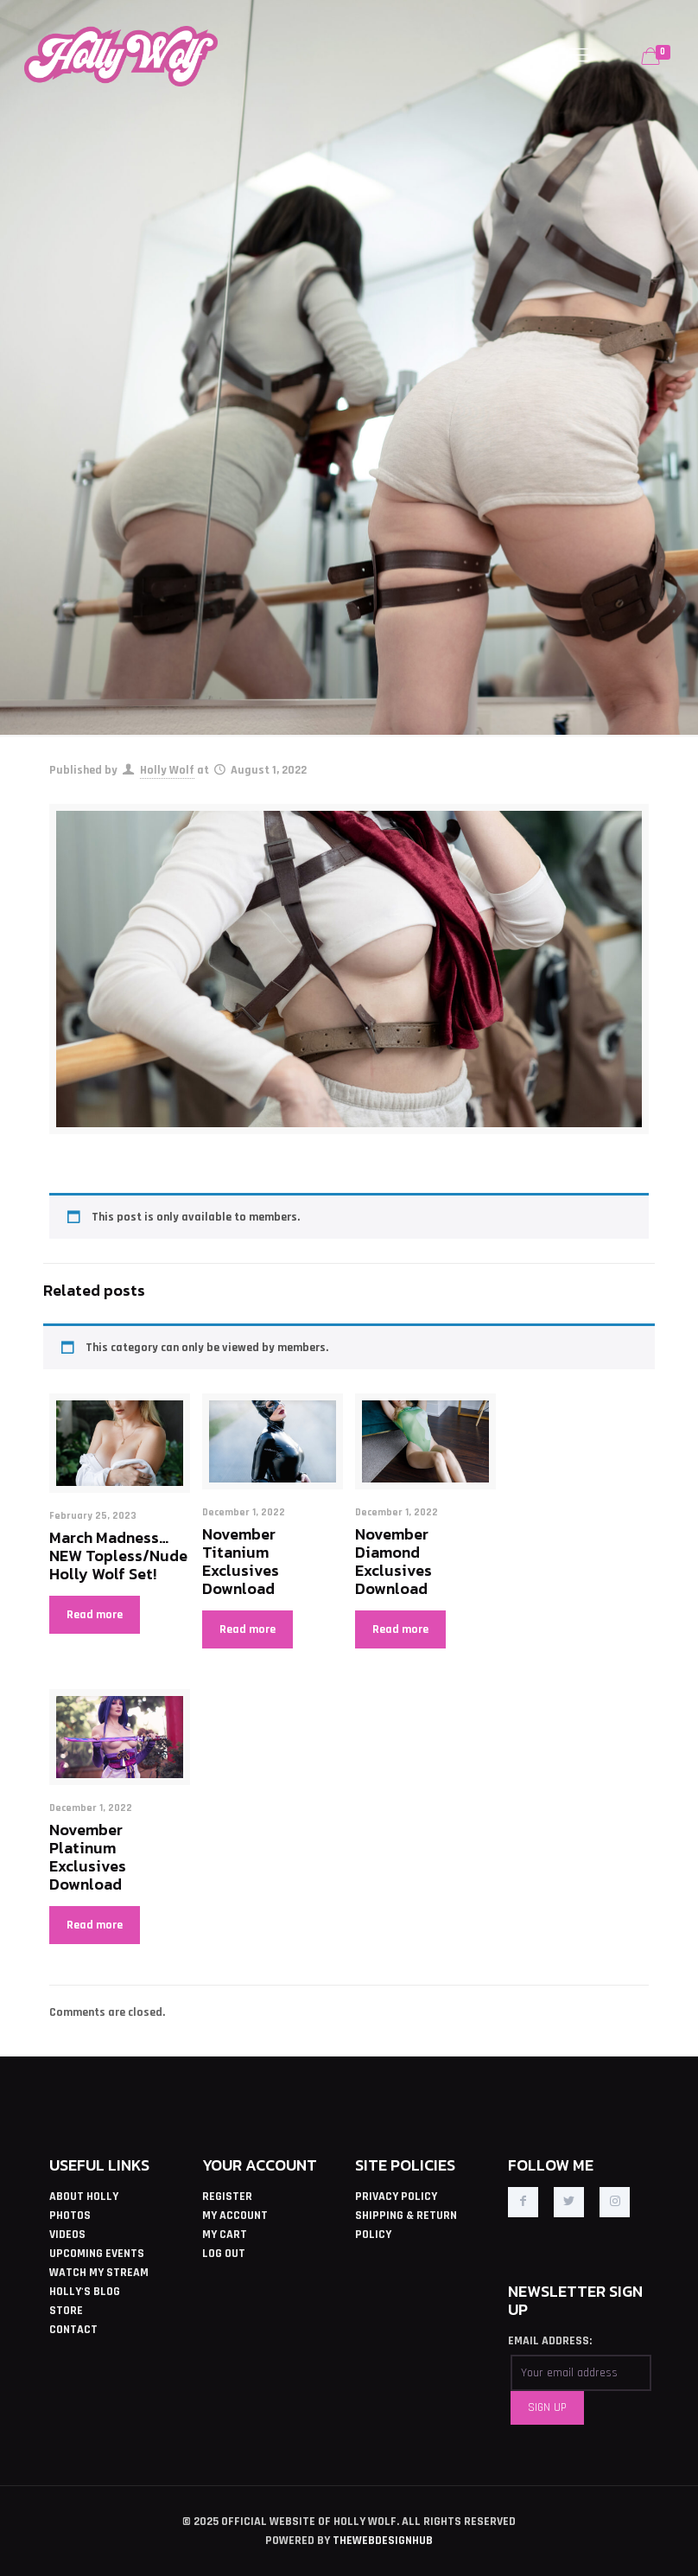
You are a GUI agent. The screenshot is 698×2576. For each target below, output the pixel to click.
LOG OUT (223, 2253)
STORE (66, 2310)
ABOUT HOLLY (83, 2196)
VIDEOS (67, 2234)
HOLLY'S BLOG (84, 2291)
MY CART (224, 2234)
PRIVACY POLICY (396, 2196)
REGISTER (227, 2196)
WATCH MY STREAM (99, 2272)
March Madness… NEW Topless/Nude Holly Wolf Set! (118, 1555)
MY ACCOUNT (235, 2215)
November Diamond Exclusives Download (393, 1561)
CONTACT (73, 2329)
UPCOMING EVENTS (96, 2253)
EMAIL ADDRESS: (550, 2341)
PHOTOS (70, 2215)
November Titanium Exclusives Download (240, 1561)
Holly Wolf (167, 770)
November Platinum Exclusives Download (87, 1857)
